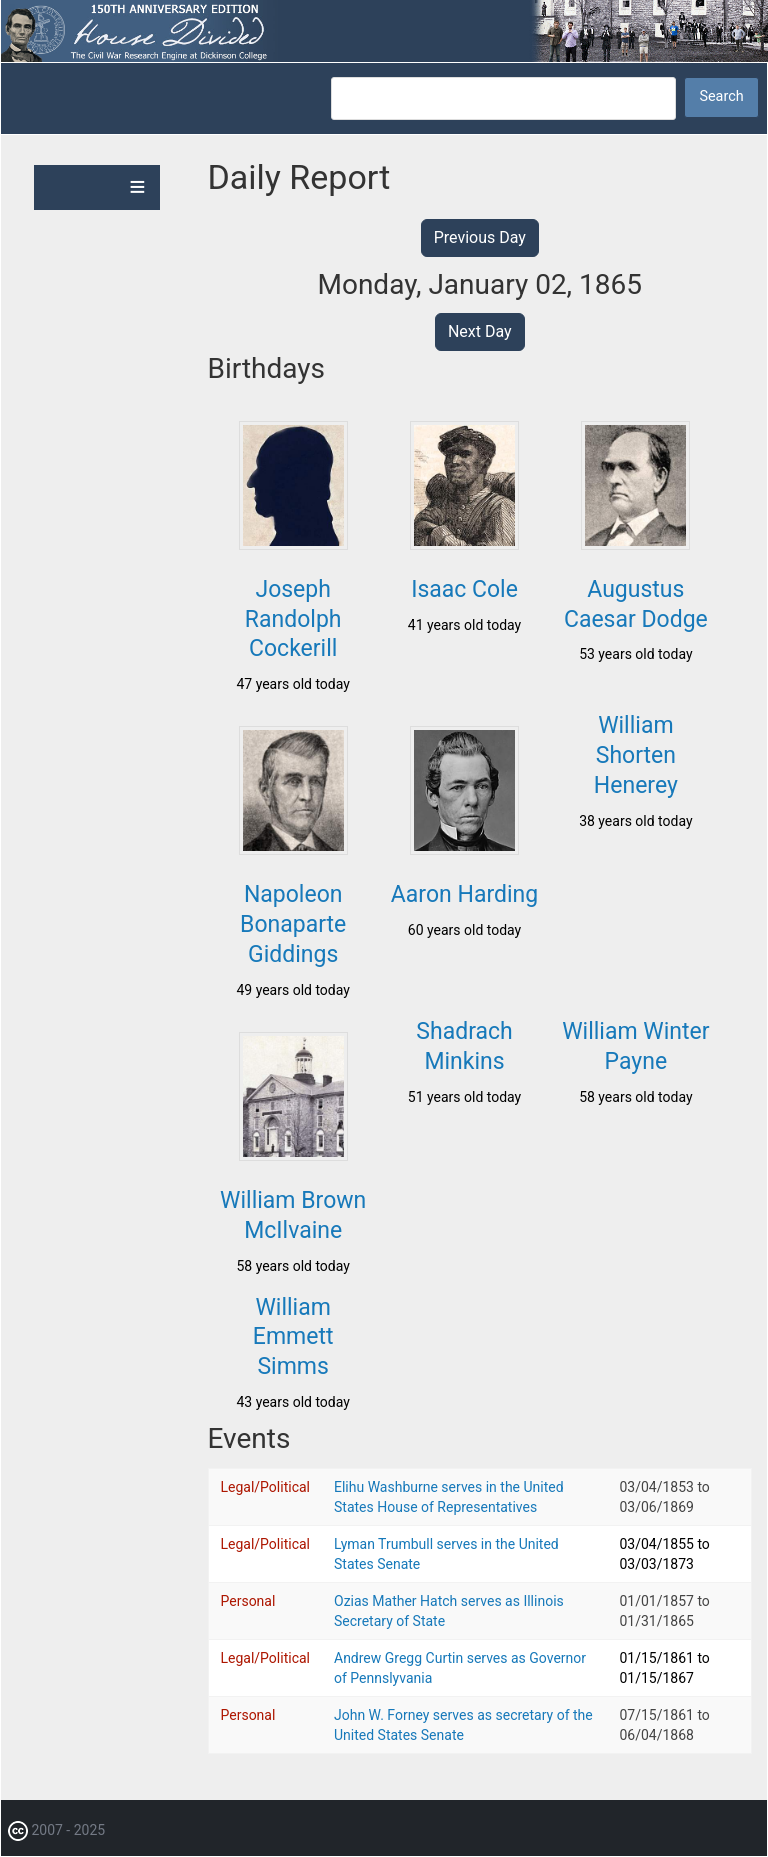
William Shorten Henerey (636, 755)
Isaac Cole (464, 589)
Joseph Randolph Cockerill (293, 619)
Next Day (480, 331)
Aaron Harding (464, 894)
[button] (293, 544)
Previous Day (480, 237)
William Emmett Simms (293, 1337)
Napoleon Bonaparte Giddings (293, 924)
